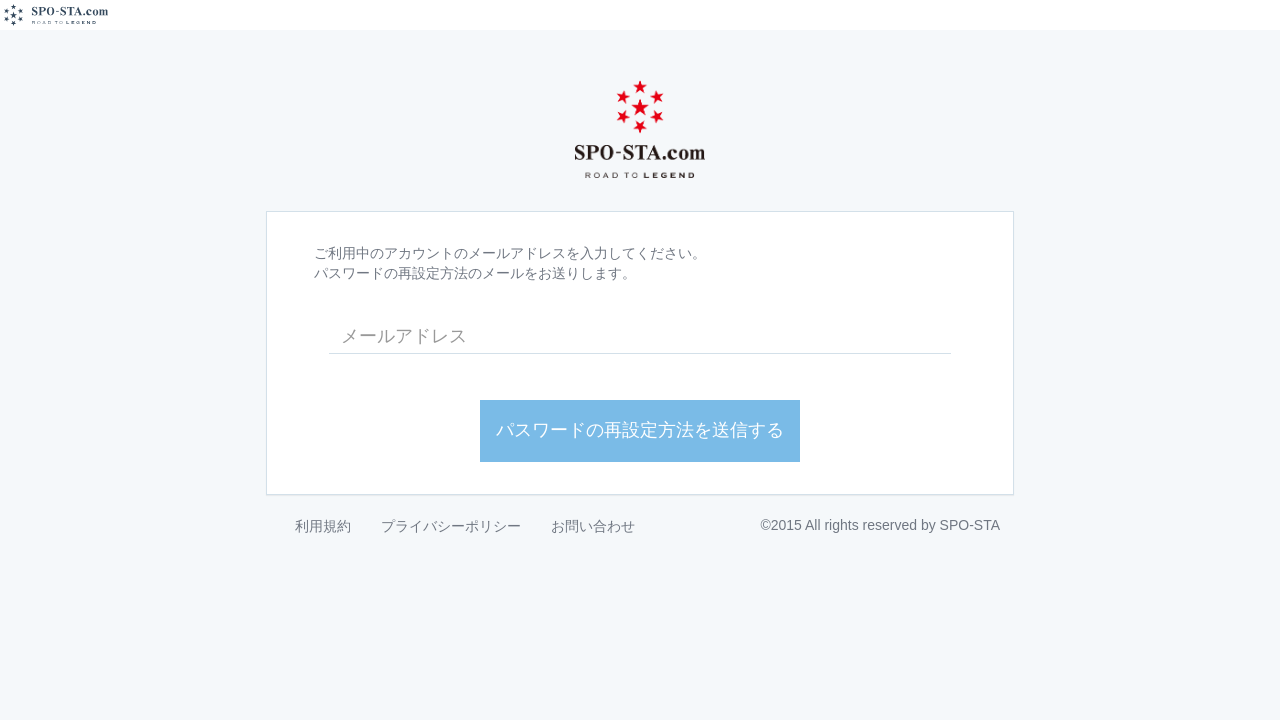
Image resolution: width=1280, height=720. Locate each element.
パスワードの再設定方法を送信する (640, 430)
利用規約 (323, 526)
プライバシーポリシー (451, 526)
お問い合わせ (593, 526)
